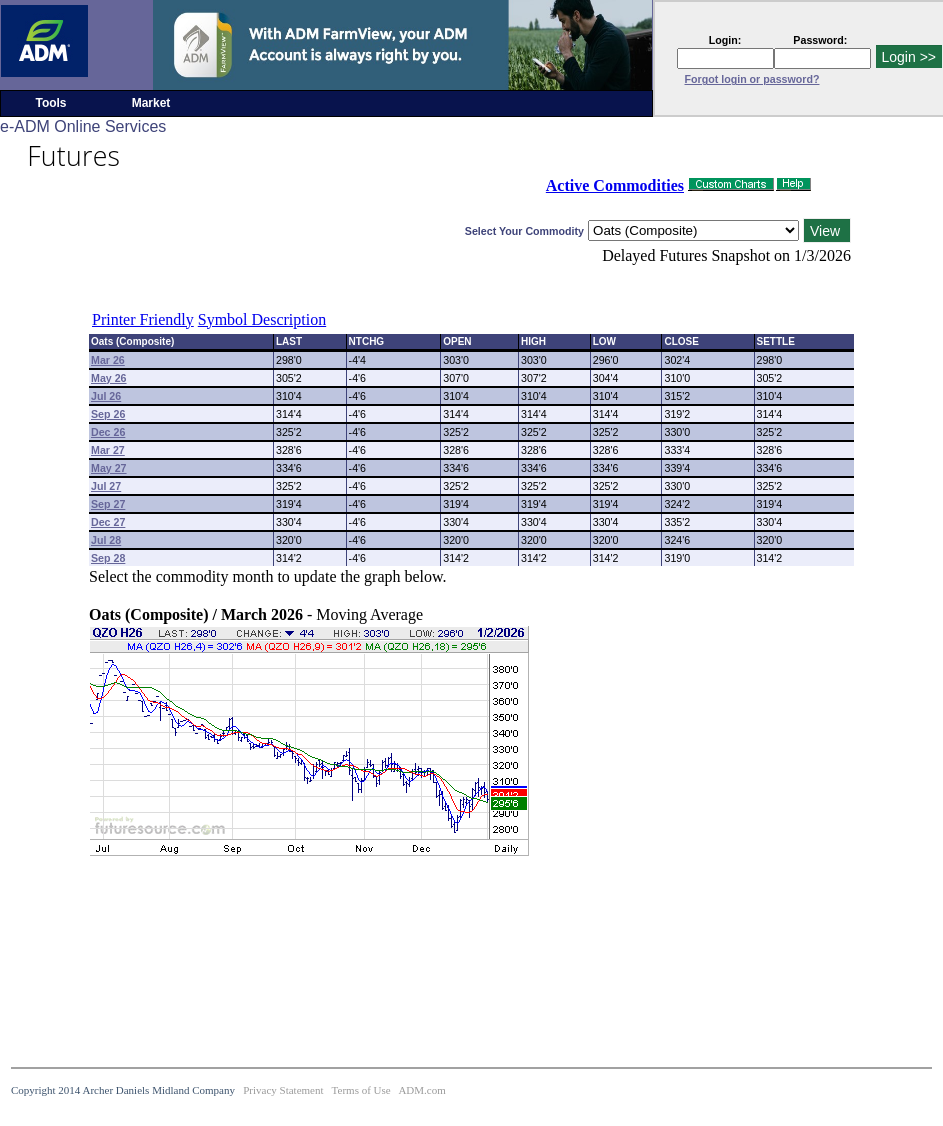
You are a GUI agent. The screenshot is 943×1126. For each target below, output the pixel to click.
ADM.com (421, 1090)
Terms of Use (361, 1090)
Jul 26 (106, 396)
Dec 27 (108, 522)
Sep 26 (108, 414)
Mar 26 (108, 360)
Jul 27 (106, 486)
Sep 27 (108, 504)
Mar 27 (108, 450)
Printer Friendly (143, 319)
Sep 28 (108, 558)
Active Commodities (615, 185)
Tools (50, 103)
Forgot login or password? (752, 79)
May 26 (109, 378)
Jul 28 (106, 540)
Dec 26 (108, 432)
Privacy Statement (283, 1090)
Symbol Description (262, 319)
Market (151, 103)
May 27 (109, 468)
